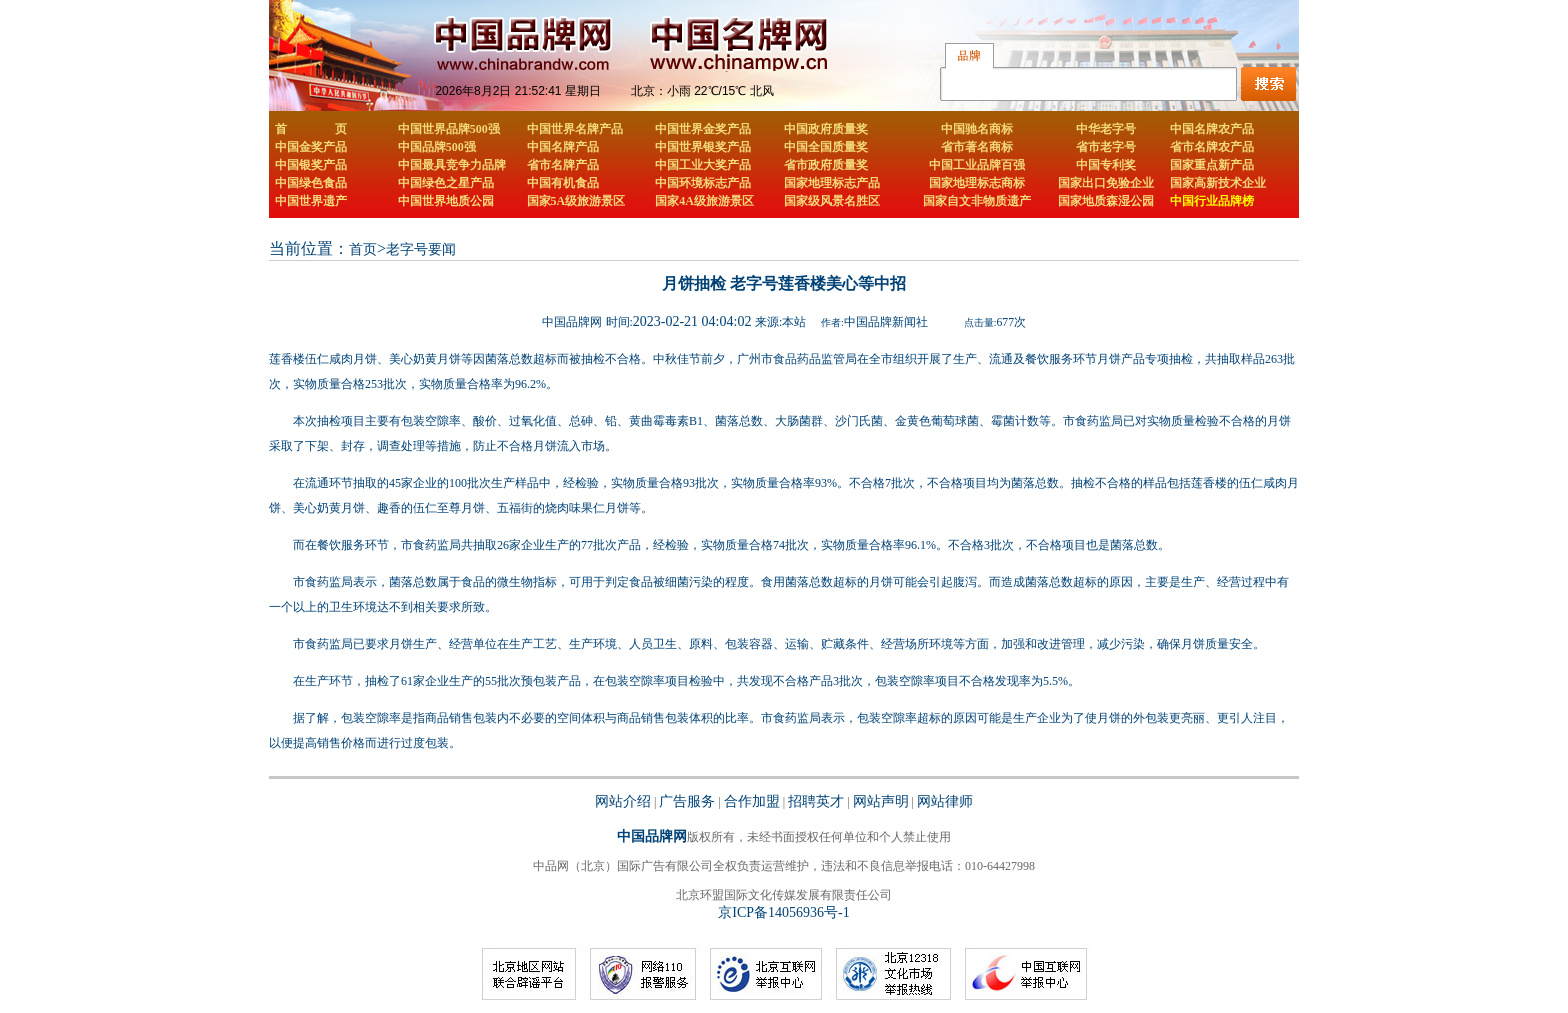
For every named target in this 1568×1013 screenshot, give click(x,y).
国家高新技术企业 (1218, 183)
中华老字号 (1106, 129)
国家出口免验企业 (1106, 183)
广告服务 (687, 801)
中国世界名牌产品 (575, 129)
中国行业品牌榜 (1212, 201)
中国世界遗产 (311, 201)
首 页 (311, 129)
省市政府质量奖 (826, 165)
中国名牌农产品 (1212, 129)
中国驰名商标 (977, 129)
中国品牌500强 (437, 147)
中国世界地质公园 (446, 201)
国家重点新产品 (1212, 165)
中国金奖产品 (311, 147)
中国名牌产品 (563, 147)
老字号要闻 (421, 249)
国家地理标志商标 (977, 183)
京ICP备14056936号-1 (783, 912)
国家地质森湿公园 (1106, 201)
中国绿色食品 (311, 183)
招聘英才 (816, 801)
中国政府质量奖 (826, 129)
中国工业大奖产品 (703, 165)
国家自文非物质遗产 (977, 201)
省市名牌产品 (563, 165)
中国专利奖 (1106, 165)
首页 (363, 249)
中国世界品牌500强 (449, 129)
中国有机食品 (563, 183)
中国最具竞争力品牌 (452, 165)
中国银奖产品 (311, 165)
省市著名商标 (977, 147)
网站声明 (881, 801)
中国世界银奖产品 (703, 147)
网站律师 (945, 801)
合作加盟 (752, 801)
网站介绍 (623, 801)
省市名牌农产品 (1212, 147)
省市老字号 (1106, 147)
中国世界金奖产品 (703, 129)
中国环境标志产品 (703, 183)
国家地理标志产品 (832, 183)
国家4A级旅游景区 (704, 201)
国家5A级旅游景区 (576, 201)
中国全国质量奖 (826, 147)
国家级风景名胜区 (832, 201)
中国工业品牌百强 (977, 165)
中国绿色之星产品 (446, 183)
